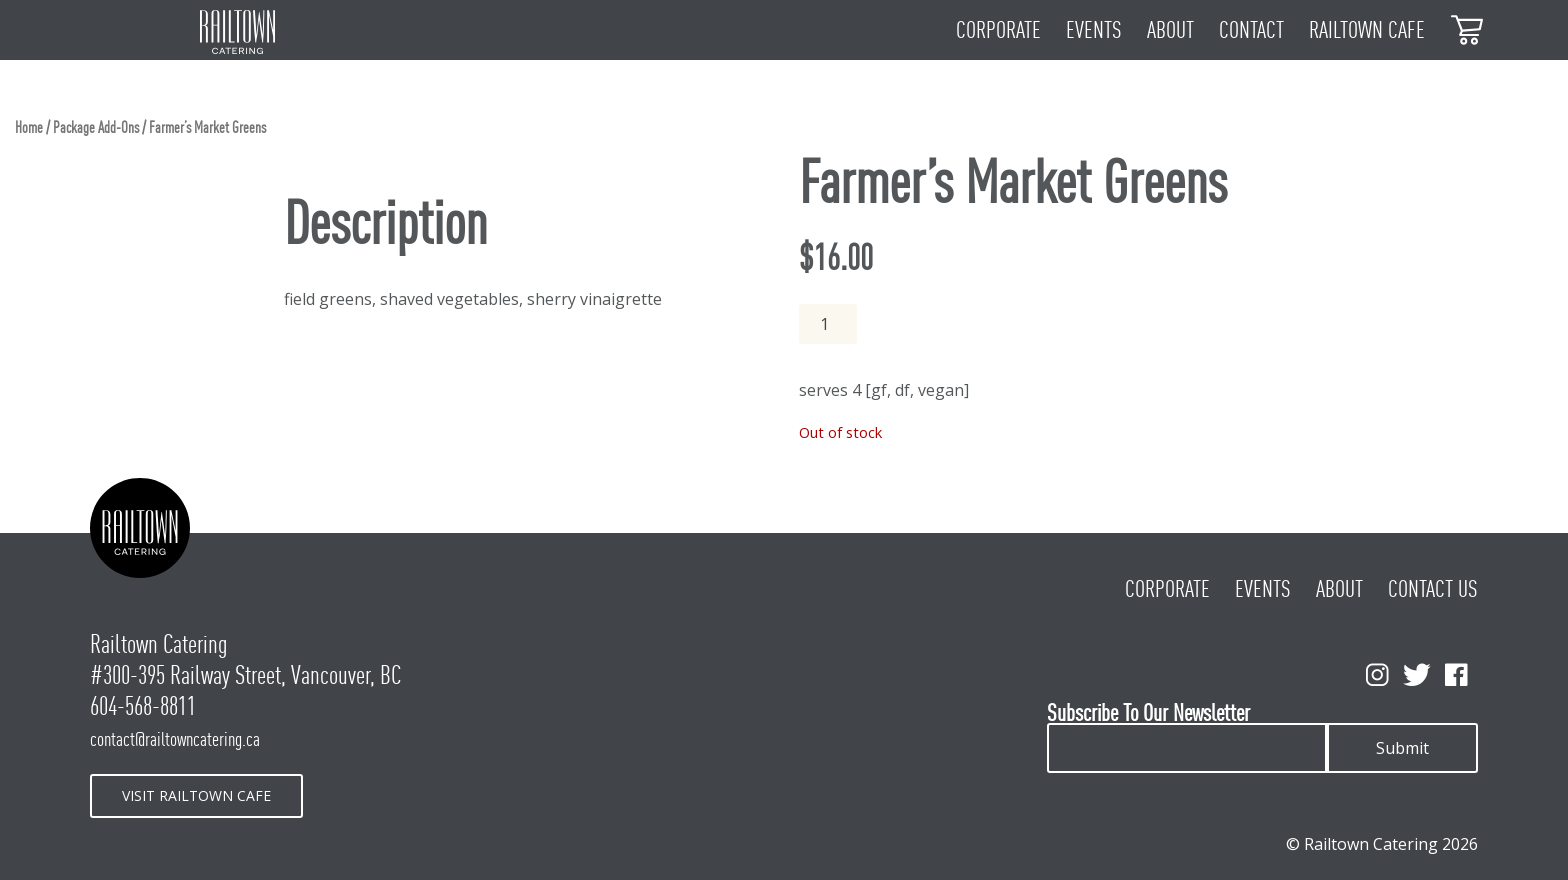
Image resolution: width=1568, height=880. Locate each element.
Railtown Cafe (1367, 30)
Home (29, 127)
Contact (1251, 30)
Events (1094, 30)
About (1170, 30)
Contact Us (1433, 589)
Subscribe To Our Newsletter (1148, 713)
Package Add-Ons (96, 127)
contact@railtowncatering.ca (175, 739)
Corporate (998, 30)
